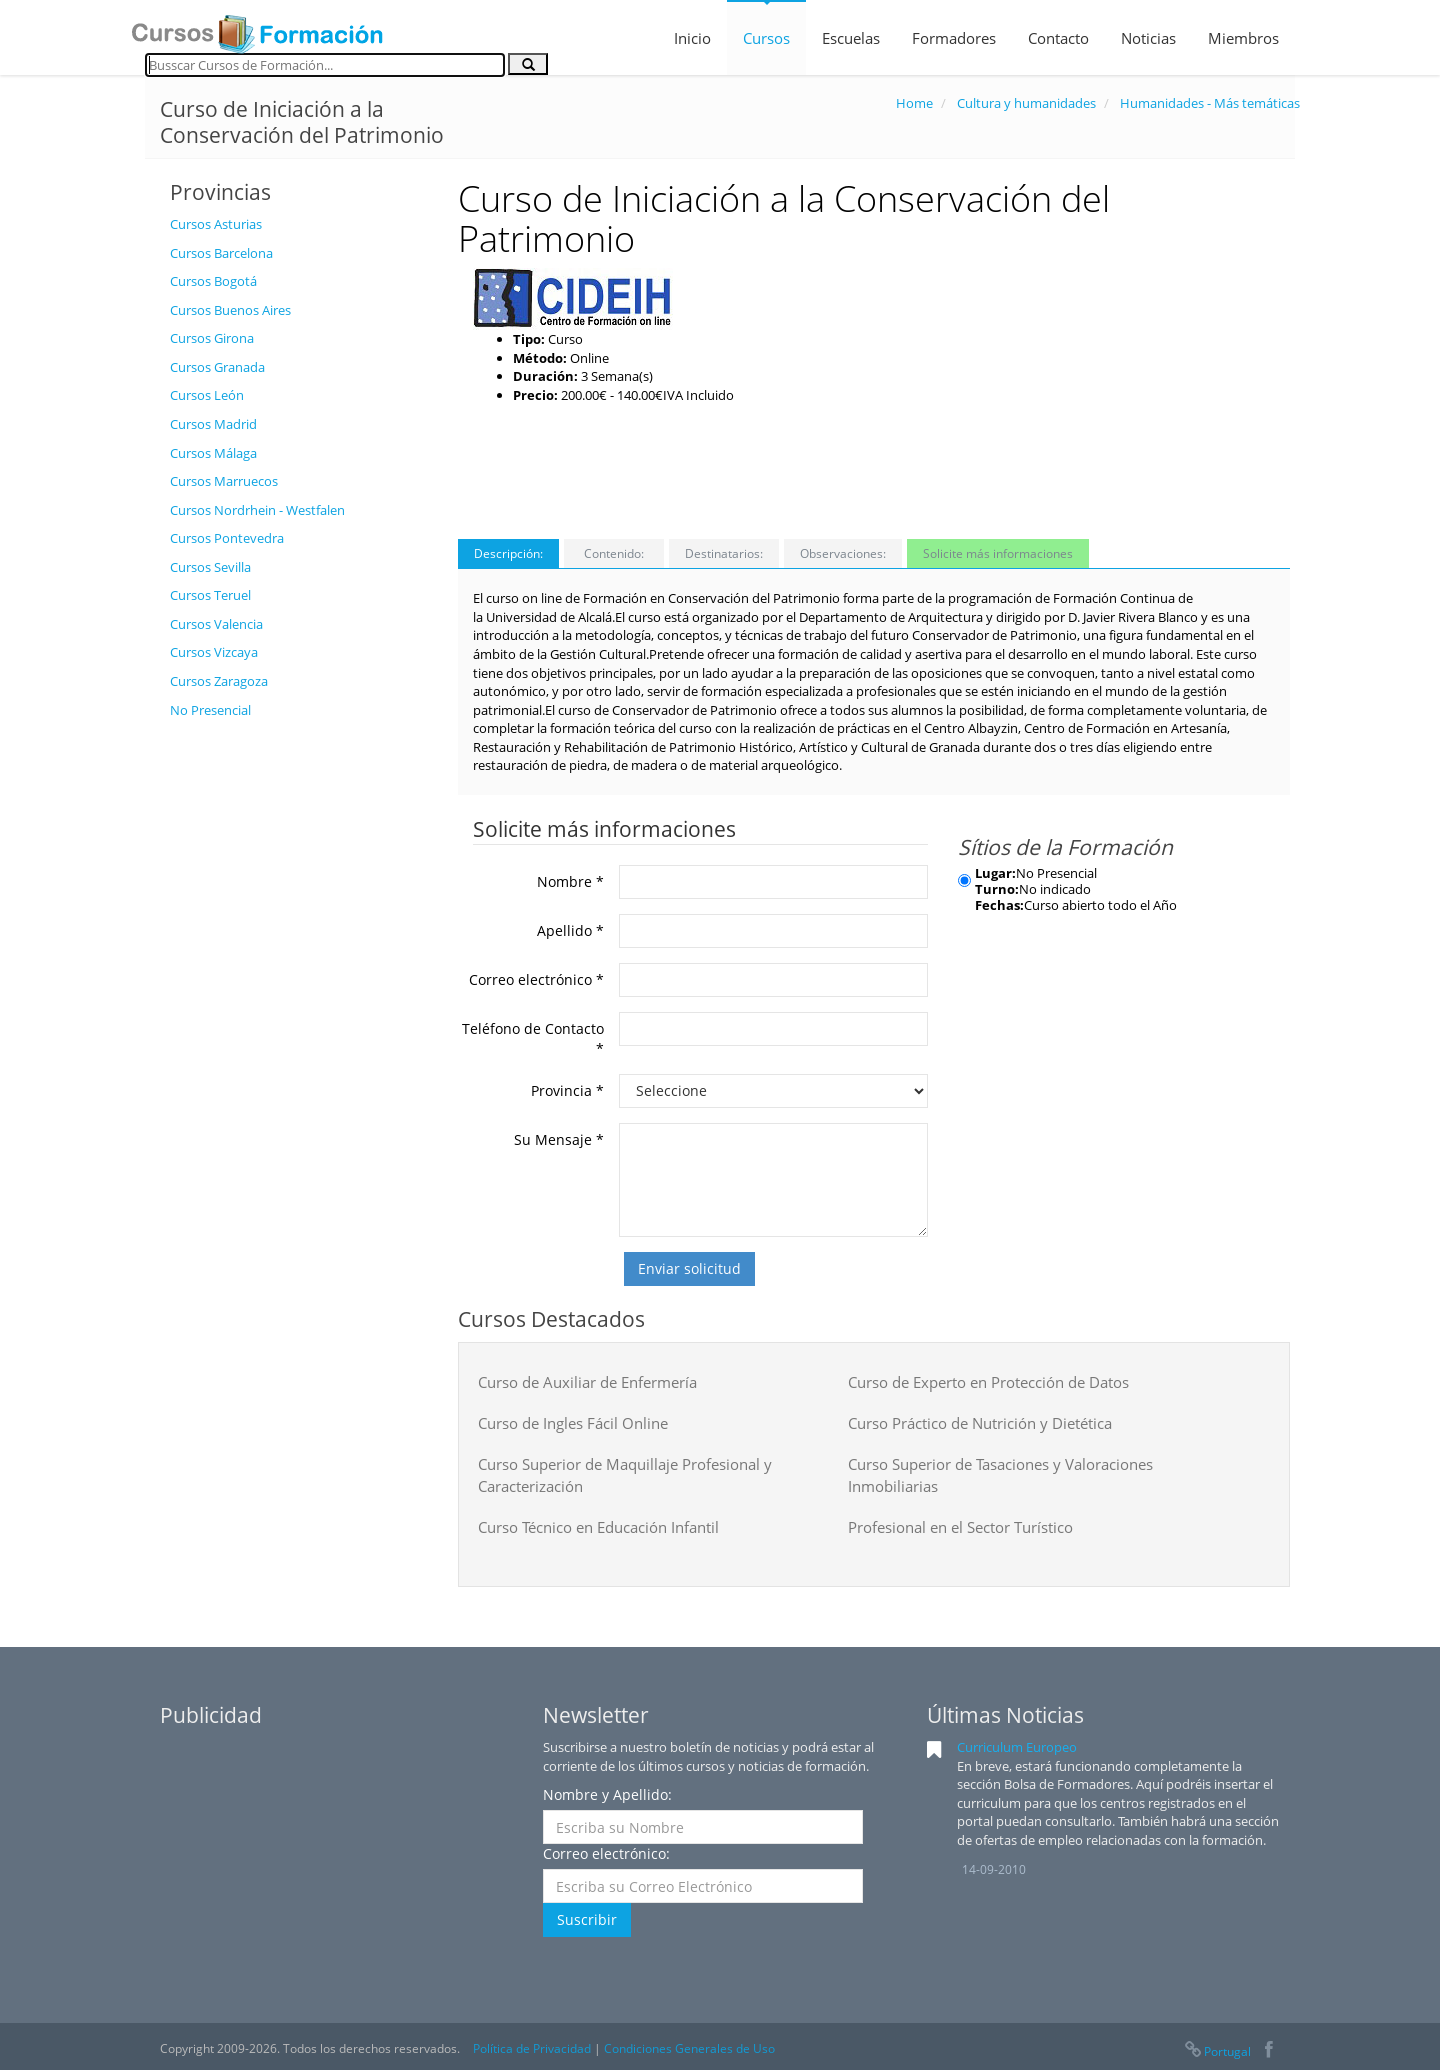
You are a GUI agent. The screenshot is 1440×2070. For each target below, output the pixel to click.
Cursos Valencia (216, 624)
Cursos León (207, 395)
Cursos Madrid (213, 424)
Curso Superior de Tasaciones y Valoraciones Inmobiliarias (1000, 1474)
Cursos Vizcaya (214, 652)
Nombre (570, 881)
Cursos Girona (212, 338)
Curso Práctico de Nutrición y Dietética (980, 1423)
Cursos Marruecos (224, 481)
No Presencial (210, 710)
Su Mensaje (559, 1139)
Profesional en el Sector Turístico (960, 1527)
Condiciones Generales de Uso (689, 2048)
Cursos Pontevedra (227, 538)
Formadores (954, 38)
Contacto (1058, 38)
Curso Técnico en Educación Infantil (598, 1527)
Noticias (1148, 38)
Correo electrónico (536, 979)
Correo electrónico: (606, 1853)
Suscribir (587, 1919)
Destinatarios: (724, 553)
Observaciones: (843, 553)
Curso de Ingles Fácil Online (573, 1423)
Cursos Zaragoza (219, 681)
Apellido (570, 930)
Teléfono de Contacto (533, 1038)
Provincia (567, 1090)
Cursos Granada (217, 367)
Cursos (766, 38)
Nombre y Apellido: (607, 1794)
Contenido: (614, 553)
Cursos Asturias (216, 224)
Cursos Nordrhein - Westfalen (257, 510)
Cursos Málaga (213, 453)
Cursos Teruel (210, 595)
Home (914, 103)
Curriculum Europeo (1017, 1747)
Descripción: (508, 553)
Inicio (692, 38)
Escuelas (851, 38)
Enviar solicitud (689, 1268)
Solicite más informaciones (998, 553)
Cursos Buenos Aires (230, 310)
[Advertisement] (299, 1029)
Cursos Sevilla (210, 567)
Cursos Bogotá (213, 281)
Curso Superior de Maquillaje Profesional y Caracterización (625, 1474)
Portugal (1217, 2051)
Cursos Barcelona (221, 253)
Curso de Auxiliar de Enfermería (587, 1382)
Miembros (1243, 38)
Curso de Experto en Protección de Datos (988, 1382)
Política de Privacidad (532, 2048)
